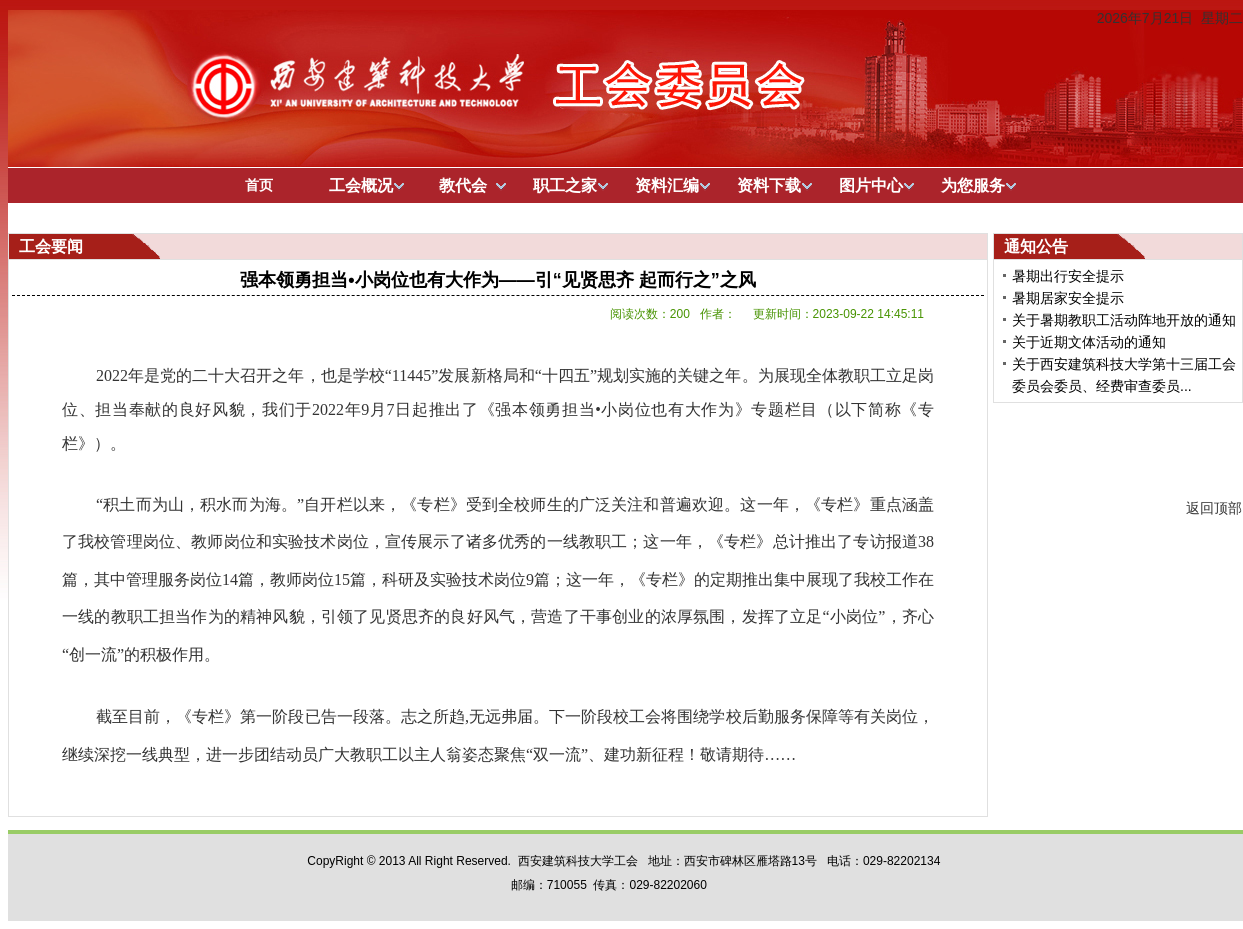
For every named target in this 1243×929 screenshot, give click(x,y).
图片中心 (871, 185)
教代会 (463, 185)
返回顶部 (1214, 508)
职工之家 (565, 185)
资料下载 (769, 185)
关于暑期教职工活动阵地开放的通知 (1124, 320)
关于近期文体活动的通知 (1089, 342)
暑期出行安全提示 (1068, 276)
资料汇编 (667, 185)
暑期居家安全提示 (1068, 298)
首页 (259, 185)
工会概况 (361, 185)
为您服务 (973, 185)
